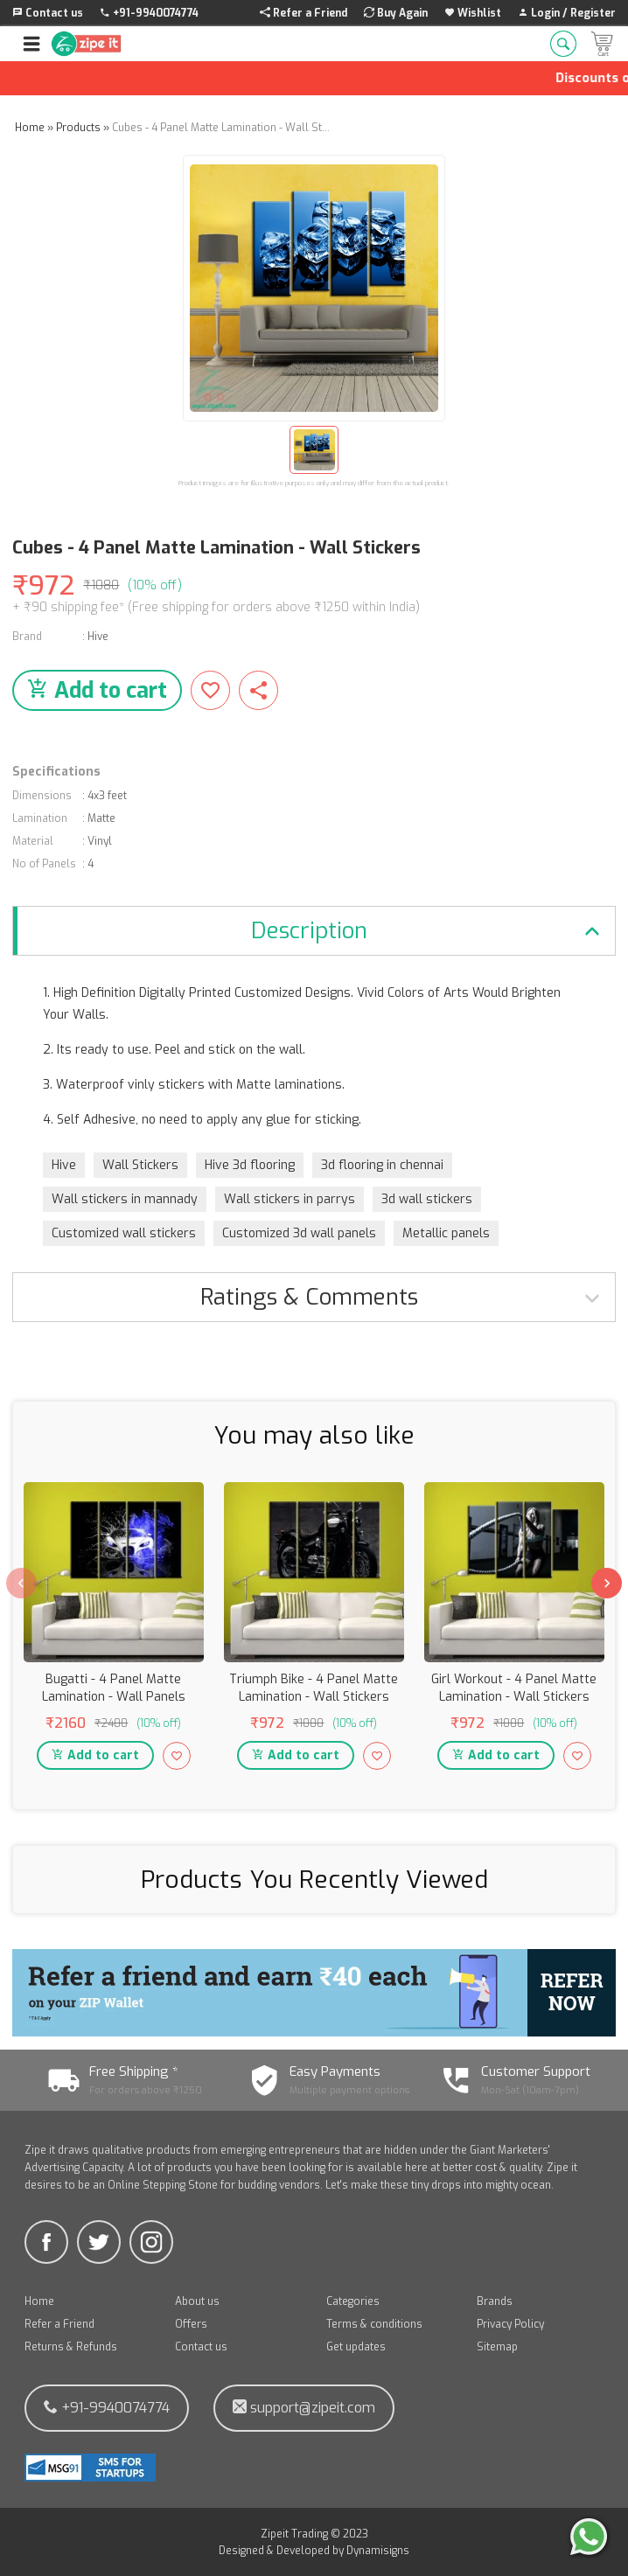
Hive (97, 637)
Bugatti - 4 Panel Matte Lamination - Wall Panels (113, 1688)
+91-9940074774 (107, 2407)
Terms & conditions (374, 2324)
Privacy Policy (510, 2324)
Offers (191, 2324)
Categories (353, 2301)
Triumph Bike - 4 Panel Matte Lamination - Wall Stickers (313, 1688)
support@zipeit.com (304, 2407)
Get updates (356, 2347)
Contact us (201, 2347)
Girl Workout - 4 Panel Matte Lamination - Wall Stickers (514, 1688)
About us (197, 2301)
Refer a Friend (59, 2324)
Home (39, 2301)
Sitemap (497, 2347)
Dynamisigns (377, 2551)
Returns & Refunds (70, 2347)
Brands (495, 2301)
